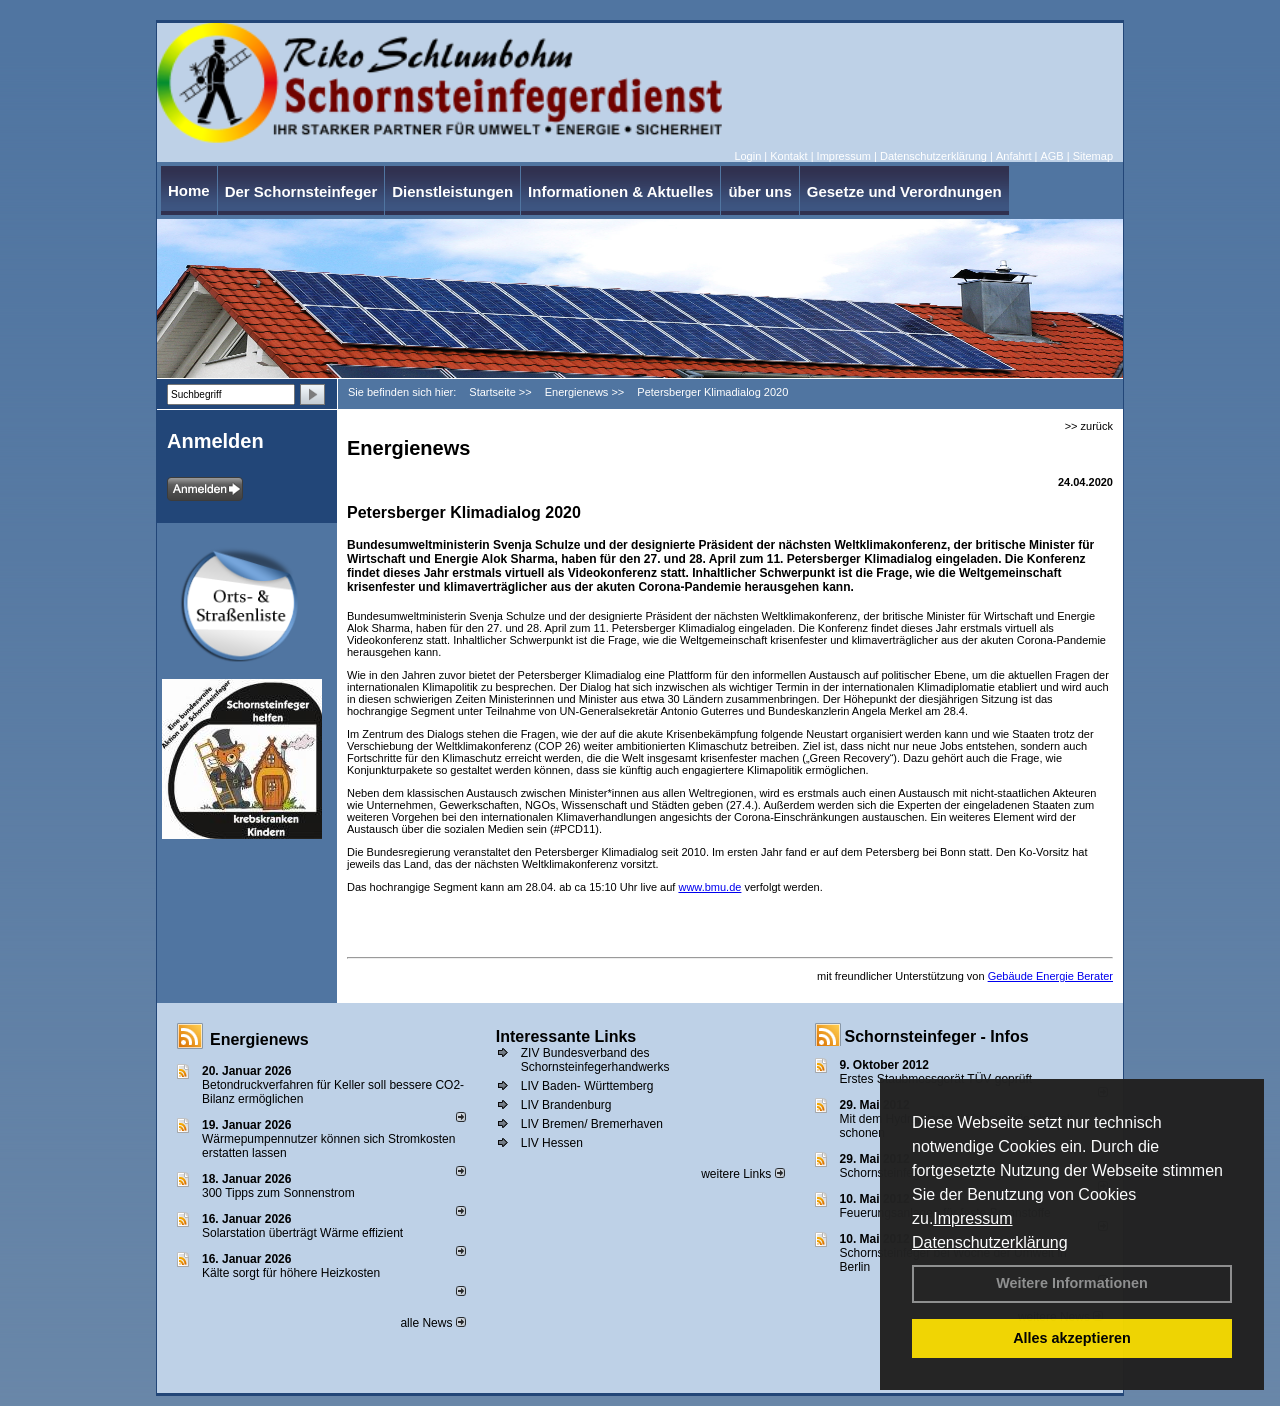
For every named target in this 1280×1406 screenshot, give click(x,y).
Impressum (972, 1218)
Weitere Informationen (1072, 1283)
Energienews (259, 1039)
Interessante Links (566, 1036)
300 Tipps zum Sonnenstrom (278, 1193)
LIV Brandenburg (566, 1105)
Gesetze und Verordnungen (904, 191)
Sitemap (1093, 156)
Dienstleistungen (452, 191)
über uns (759, 191)
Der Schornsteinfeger (301, 191)
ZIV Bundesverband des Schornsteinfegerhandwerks (595, 1060)
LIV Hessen (552, 1143)
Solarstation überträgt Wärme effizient (302, 1233)
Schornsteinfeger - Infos (937, 1036)
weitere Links (742, 1174)
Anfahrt (1013, 156)
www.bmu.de (709, 887)
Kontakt (788, 156)
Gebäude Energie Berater (1050, 976)
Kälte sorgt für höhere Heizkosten (292, 1273)
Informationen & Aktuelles (620, 191)
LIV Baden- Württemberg (587, 1086)
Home (189, 190)
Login (747, 156)
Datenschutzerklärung (990, 1242)
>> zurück (1089, 426)
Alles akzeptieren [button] (1072, 1338)
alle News (432, 1323)
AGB (1051, 156)
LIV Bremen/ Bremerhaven (592, 1124)
